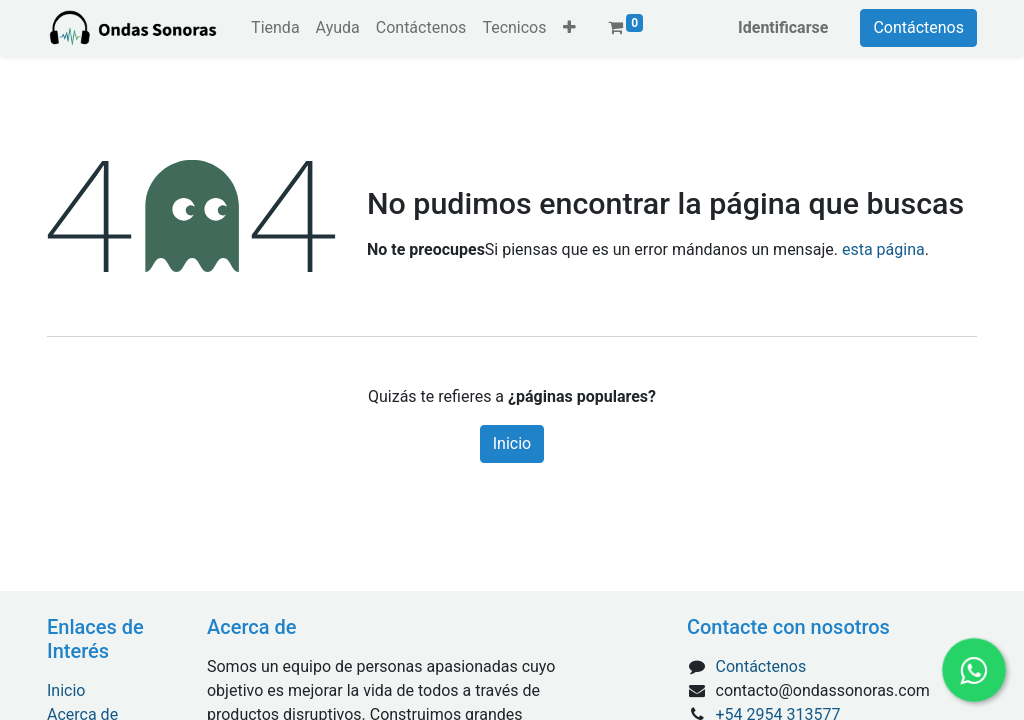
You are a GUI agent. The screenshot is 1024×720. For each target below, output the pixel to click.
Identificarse (783, 27)
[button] (569, 28)
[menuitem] (275, 28)
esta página (883, 249)
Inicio (512, 443)
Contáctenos (918, 27)
